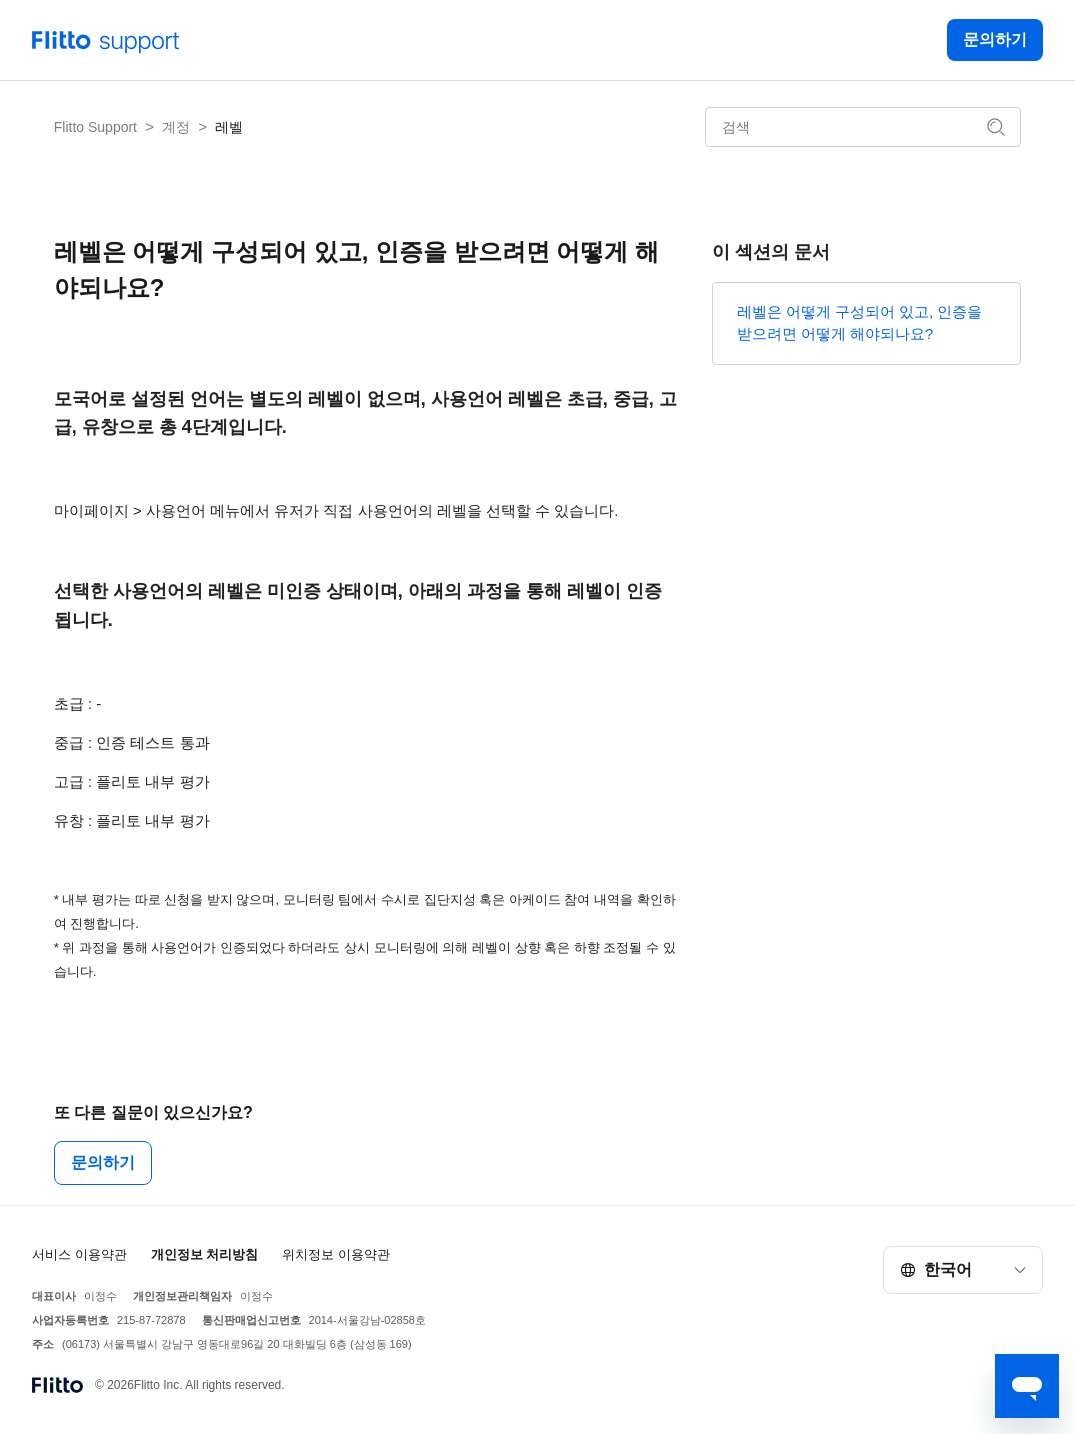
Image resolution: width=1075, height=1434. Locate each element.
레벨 (229, 127)
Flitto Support (95, 127)
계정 (176, 127)
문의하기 (995, 39)
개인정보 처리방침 (205, 1254)
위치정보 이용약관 (336, 1254)
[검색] (863, 127)
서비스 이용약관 (79, 1254)
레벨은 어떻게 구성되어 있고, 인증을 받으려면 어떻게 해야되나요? (860, 323)
